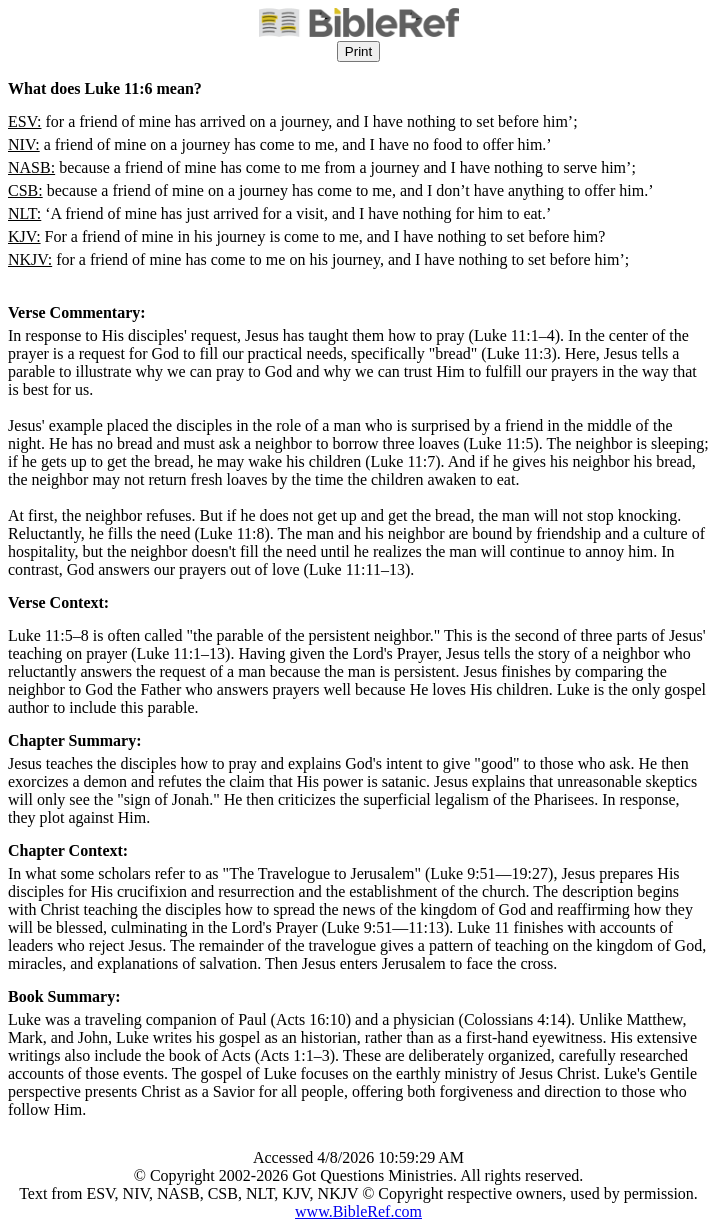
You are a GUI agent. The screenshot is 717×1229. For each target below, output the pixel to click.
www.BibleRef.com (358, 1211)
